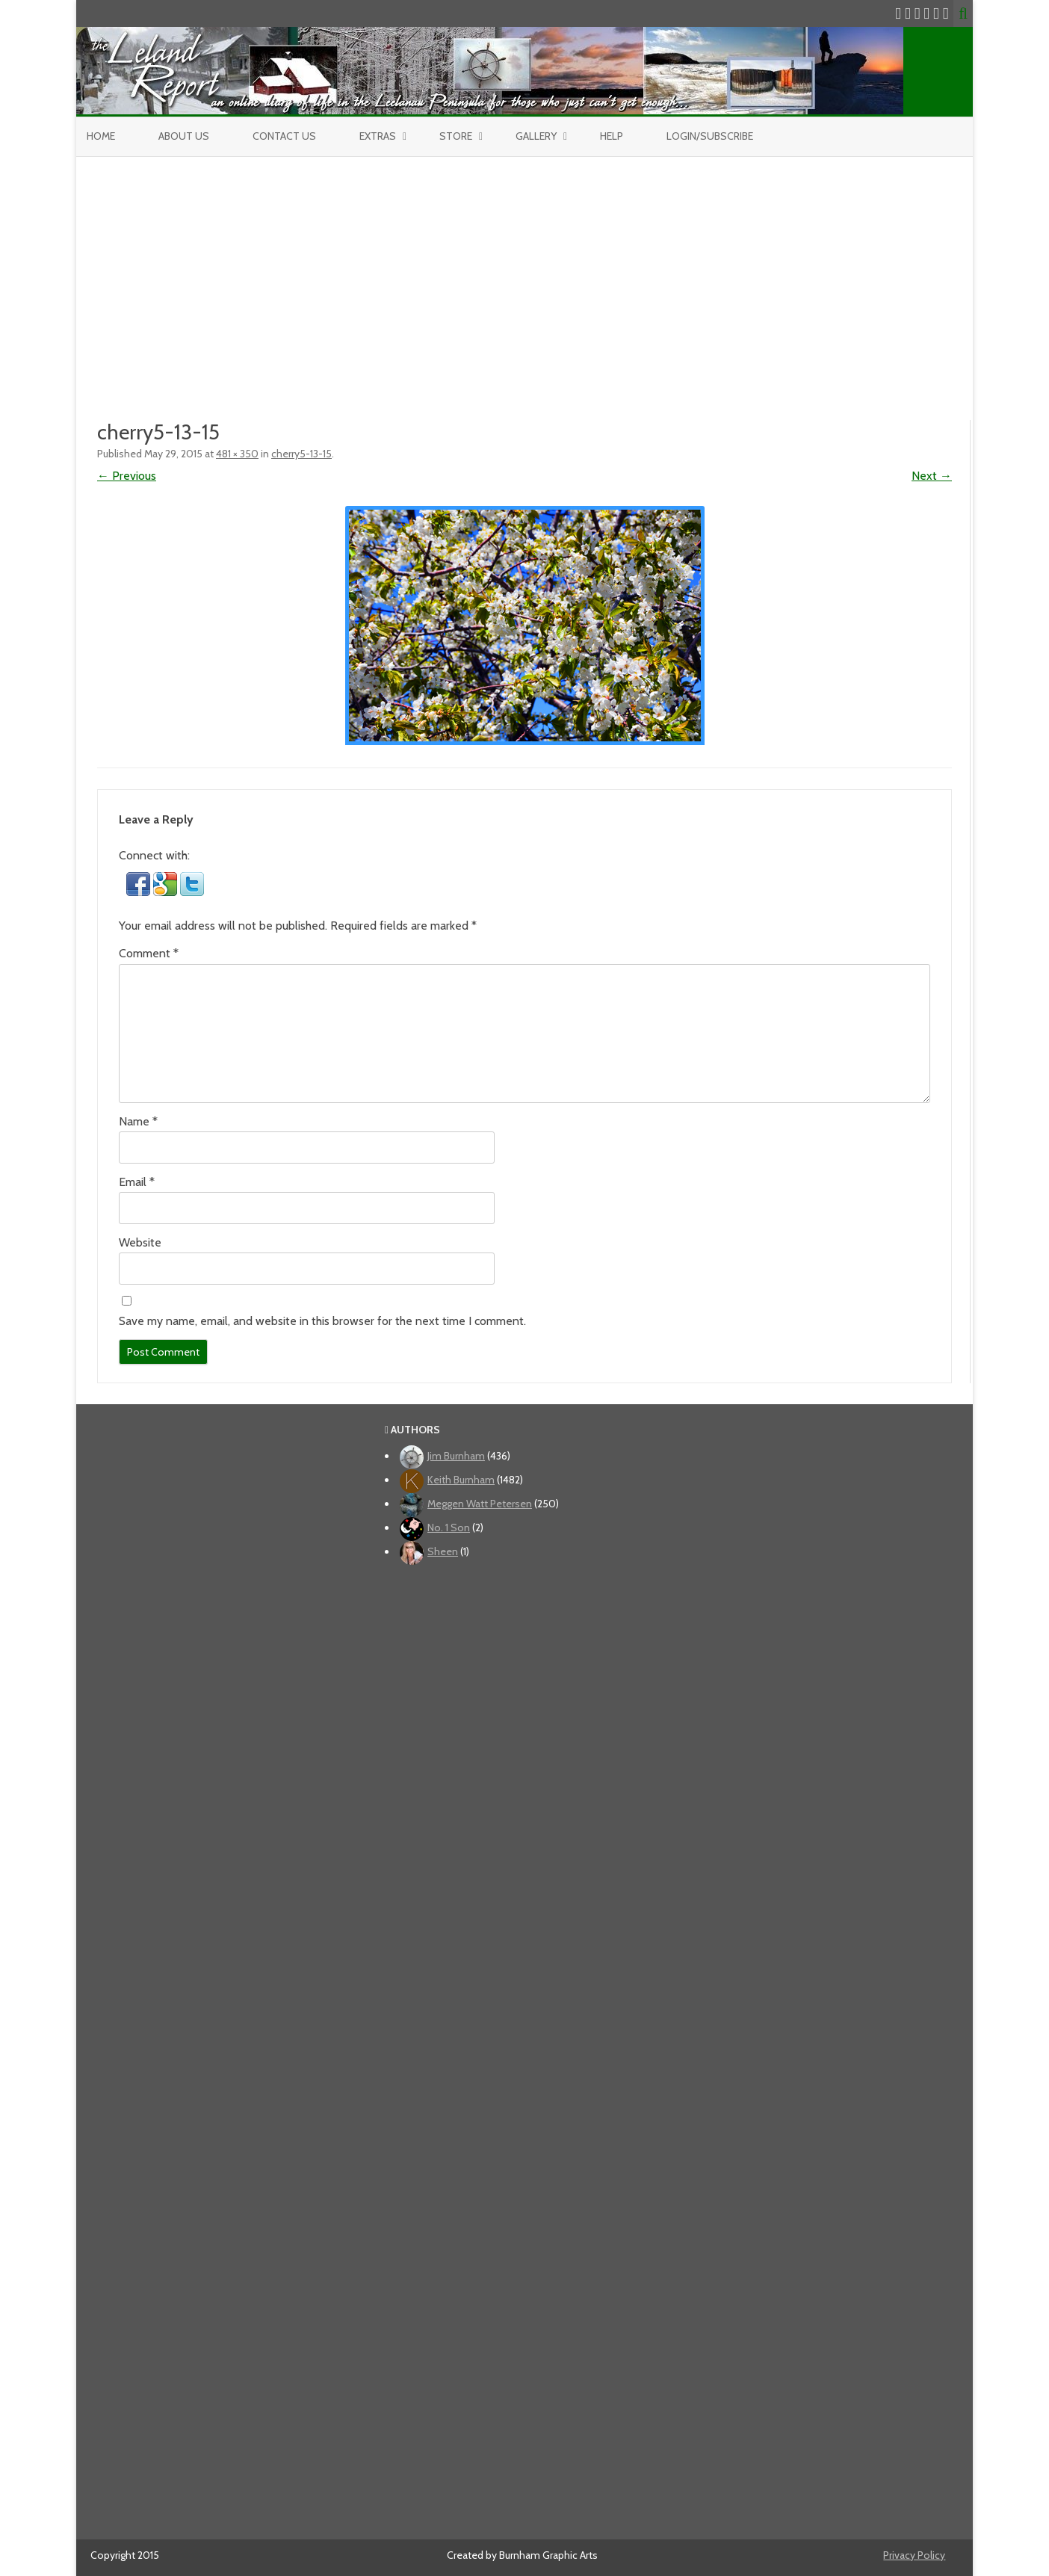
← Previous (126, 476)
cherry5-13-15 (301, 453)
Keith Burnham (461, 1479)
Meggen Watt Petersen (479, 1503)
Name (138, 1121)
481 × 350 (237, 453)
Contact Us (284, 136)
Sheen (442, 1551)
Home (101, 136)
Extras (377, 136)
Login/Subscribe (709, 136)
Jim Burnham (456, 1455)
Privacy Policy (914, 2555)
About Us (183, 136)
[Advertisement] (524, 269)
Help (611, 136)
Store (455, 136)
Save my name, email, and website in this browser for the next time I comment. (322, 1321)
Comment (149, 953)
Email (137, 1182)
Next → (932, 476)
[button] (139, 892)
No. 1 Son (448, 1527)
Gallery (536, 136)
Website (140, 1242)
